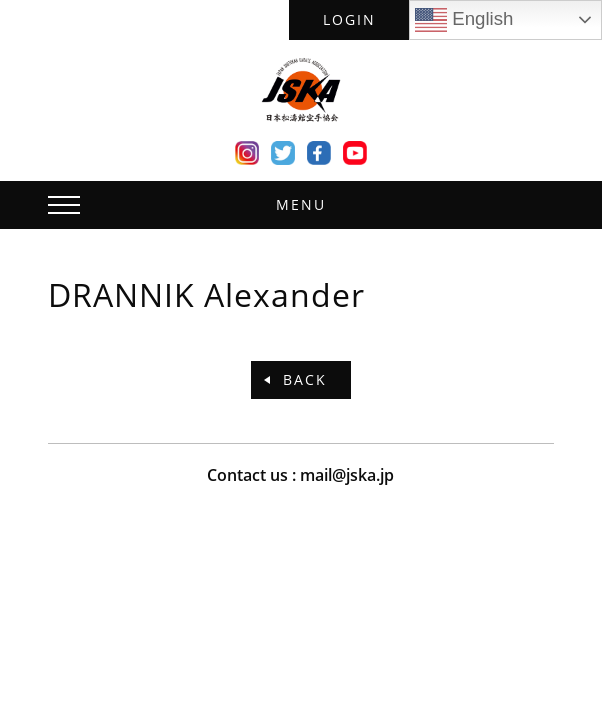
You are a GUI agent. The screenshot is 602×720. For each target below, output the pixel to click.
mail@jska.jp (347, 475)
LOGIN (349, 19)
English (464, 20)
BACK (305, 379)
